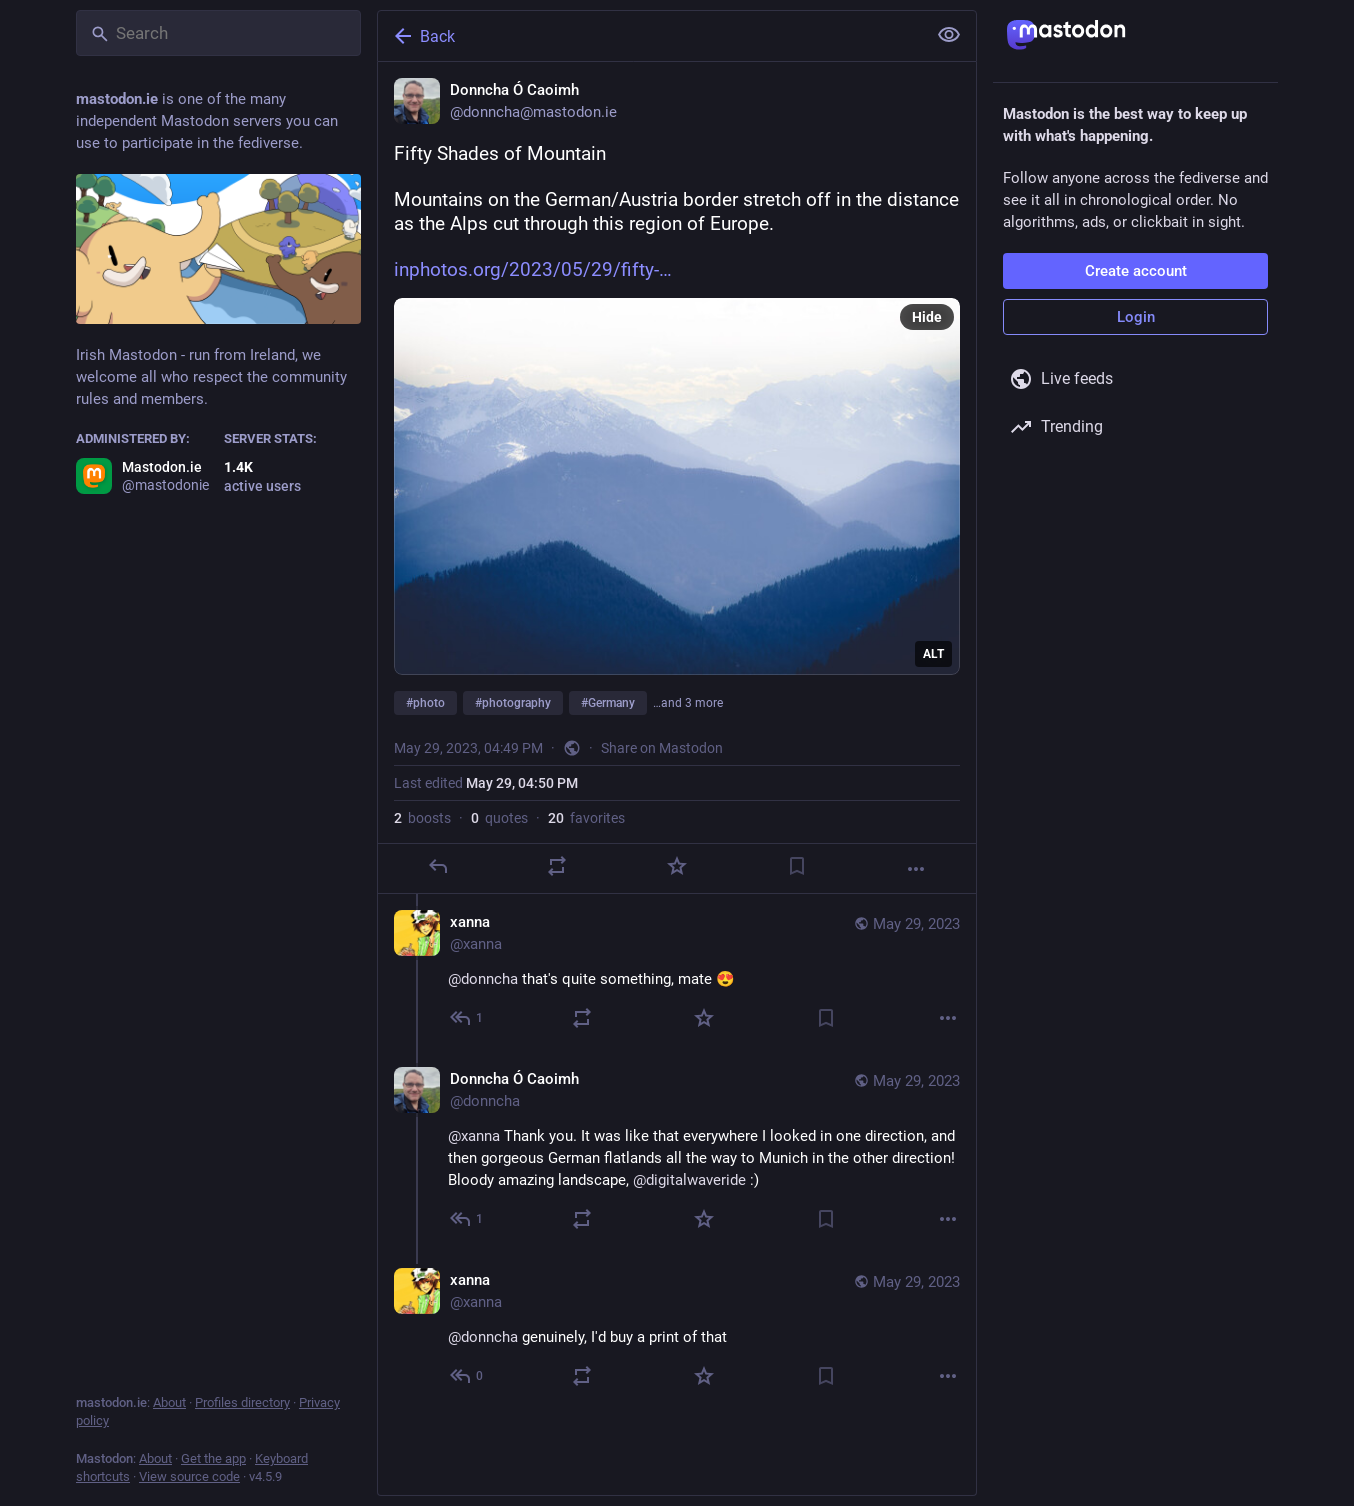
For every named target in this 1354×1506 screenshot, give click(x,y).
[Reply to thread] (467, 1018)
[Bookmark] (797, 866)
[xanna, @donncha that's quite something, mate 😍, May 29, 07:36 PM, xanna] (677, 972)
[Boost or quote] (557, 866)
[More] (916, 869)
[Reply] (438, 866)
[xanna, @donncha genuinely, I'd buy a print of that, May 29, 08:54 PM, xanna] (677, 1330)
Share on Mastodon (662, 748)
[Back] (650, 36)
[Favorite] (677, 866)
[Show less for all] (949, 35)
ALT (933, 654)
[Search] (218, 33)
